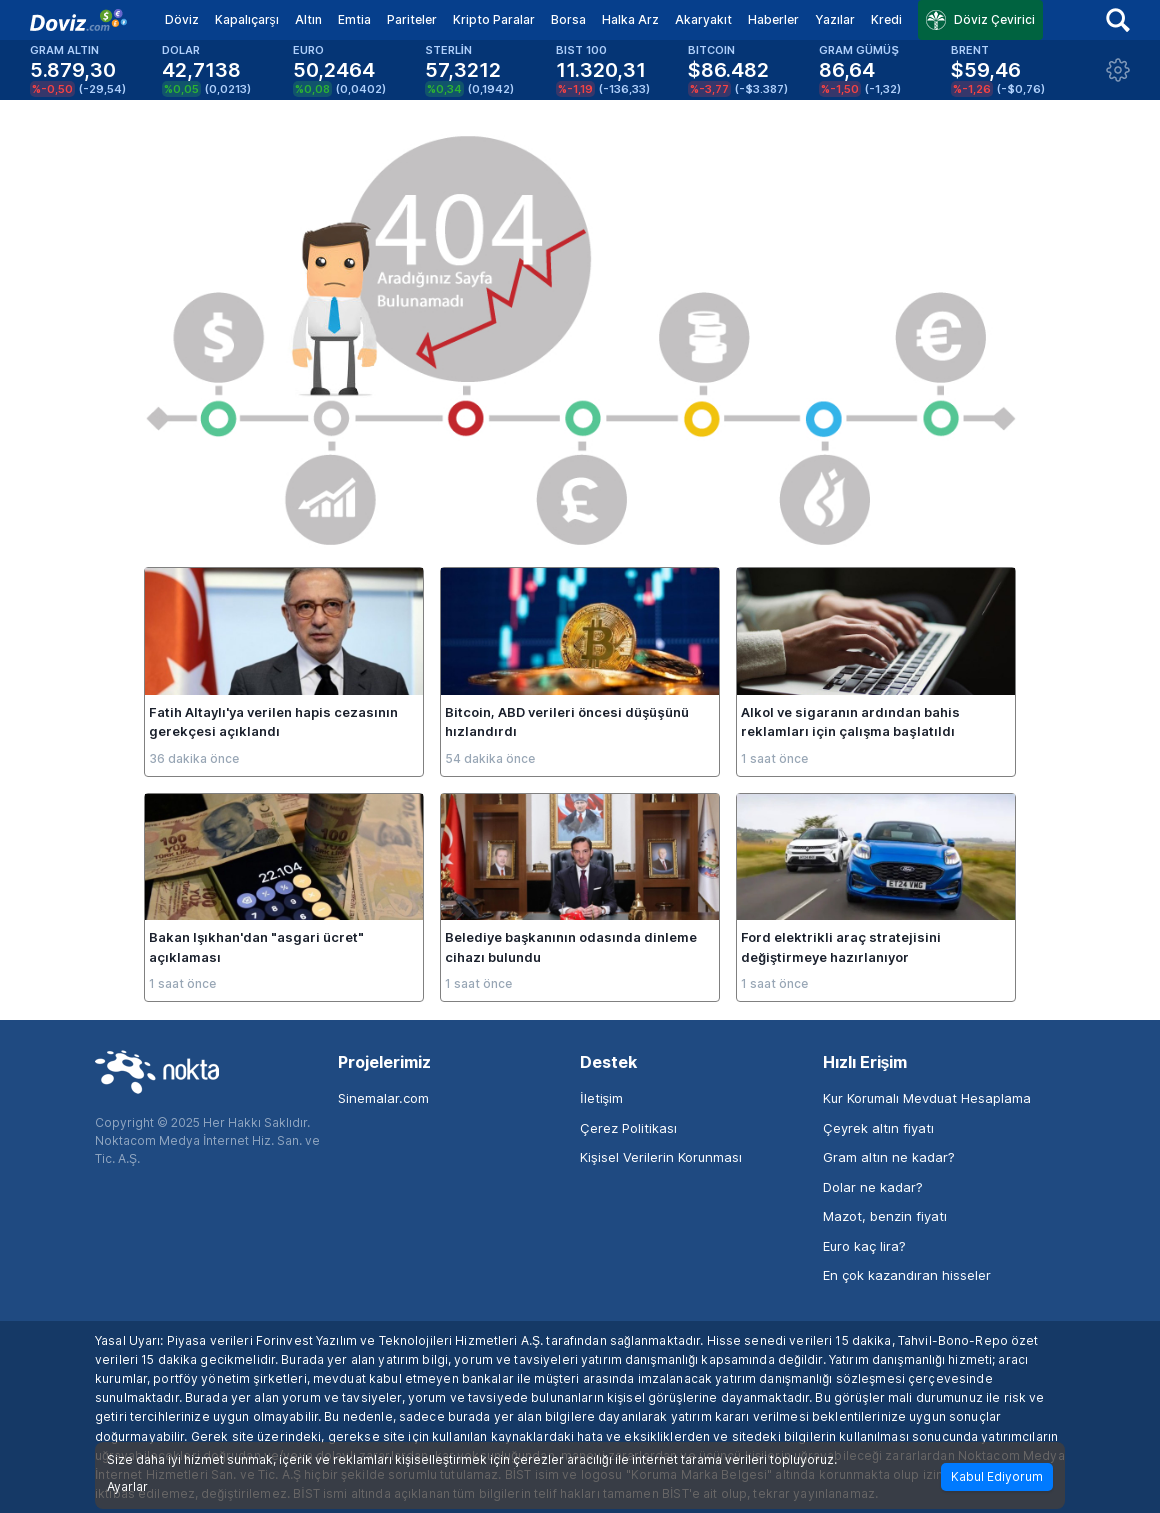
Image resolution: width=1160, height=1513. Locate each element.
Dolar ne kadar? (873, 1187)
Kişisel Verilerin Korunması (661, 1157)
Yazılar (835, 19)
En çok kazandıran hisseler (907, 1275)
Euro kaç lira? (864, 1246)
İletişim (601, 1098)
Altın (308, 19)
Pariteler (412, 19)
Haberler (773, 19)
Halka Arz (630, 19)
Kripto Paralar (494, 19)
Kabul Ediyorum (997, 1476)
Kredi (886, 19)
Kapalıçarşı (247, 19)
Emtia (354, 19)
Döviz (182, 19)
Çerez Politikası (628, 1128)
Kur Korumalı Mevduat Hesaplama (927, 1098)
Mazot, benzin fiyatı (885, 1216)
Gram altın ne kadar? (889, 1157)
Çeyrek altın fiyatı (878, 1128)
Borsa (568, 19)
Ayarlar (127, 1487)
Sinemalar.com (383, 1098)
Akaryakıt (703, 19)
